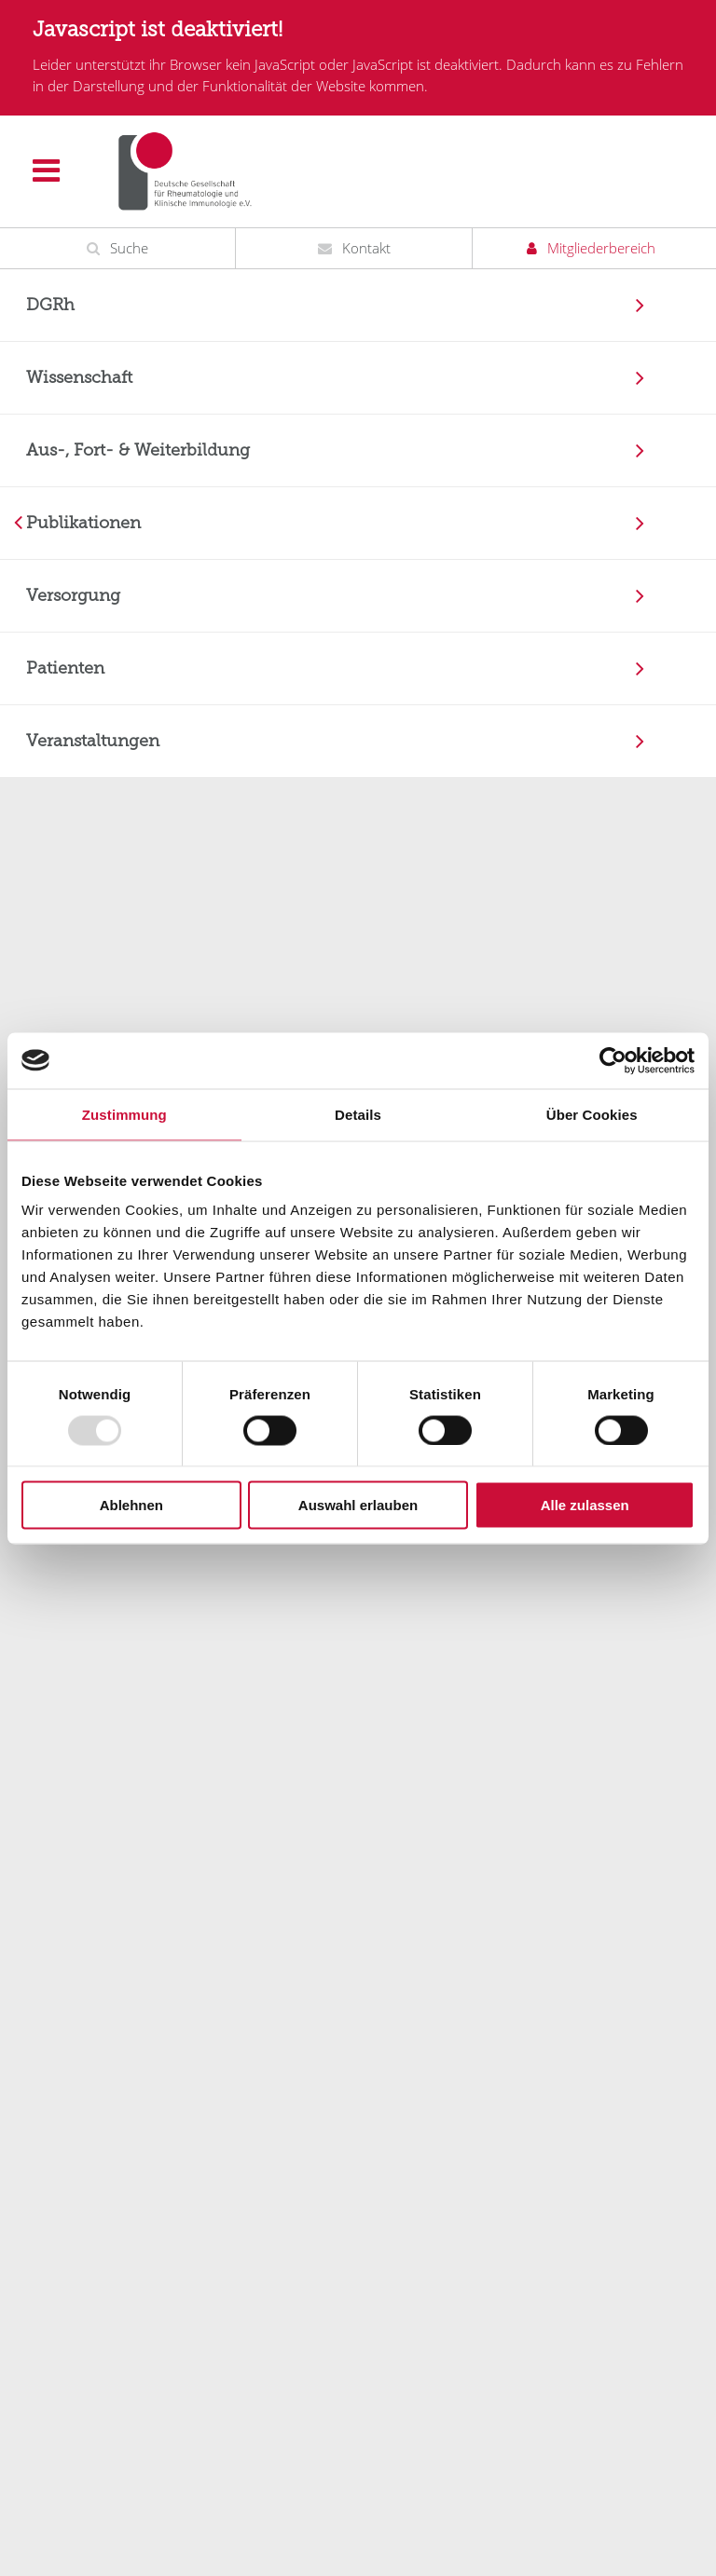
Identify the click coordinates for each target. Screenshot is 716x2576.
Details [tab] (358, 1114)
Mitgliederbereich (601, 248)
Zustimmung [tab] (124, 1114)
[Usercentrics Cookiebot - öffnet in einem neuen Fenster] (613, 1060)
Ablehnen (131, 1505)
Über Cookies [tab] (592, 1114)
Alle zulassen (585, 1505)
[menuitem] (358, 305)
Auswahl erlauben (358, 1505)
